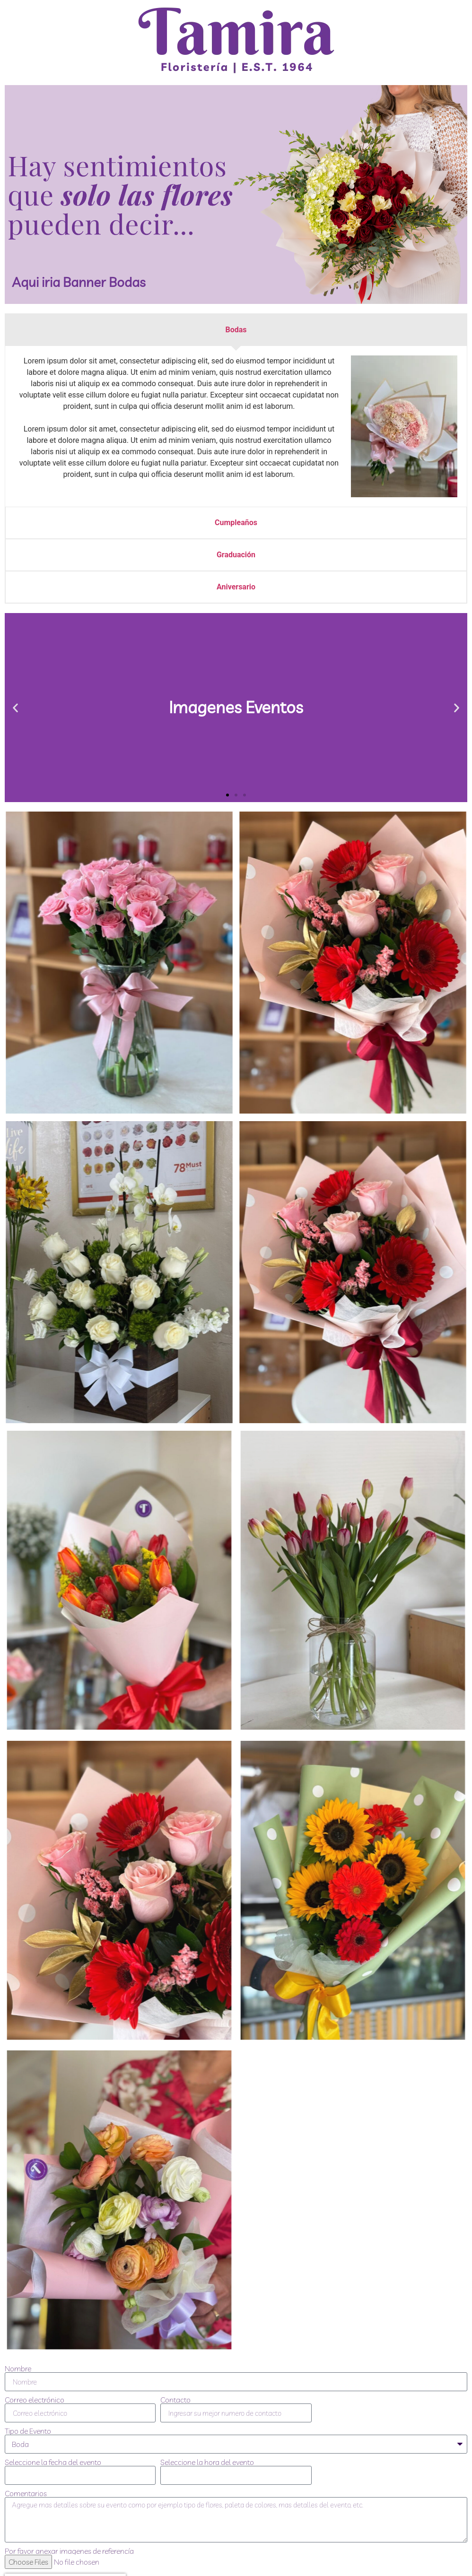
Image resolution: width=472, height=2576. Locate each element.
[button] (15, 707)
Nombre (18, 2368)
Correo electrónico (34, 2399)
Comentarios (26, 2493)
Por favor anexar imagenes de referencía (69, 2551)
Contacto (175, 2399)
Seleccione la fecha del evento (53, 2462)
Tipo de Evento (28, 2431)
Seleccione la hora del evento (207, 2462)
